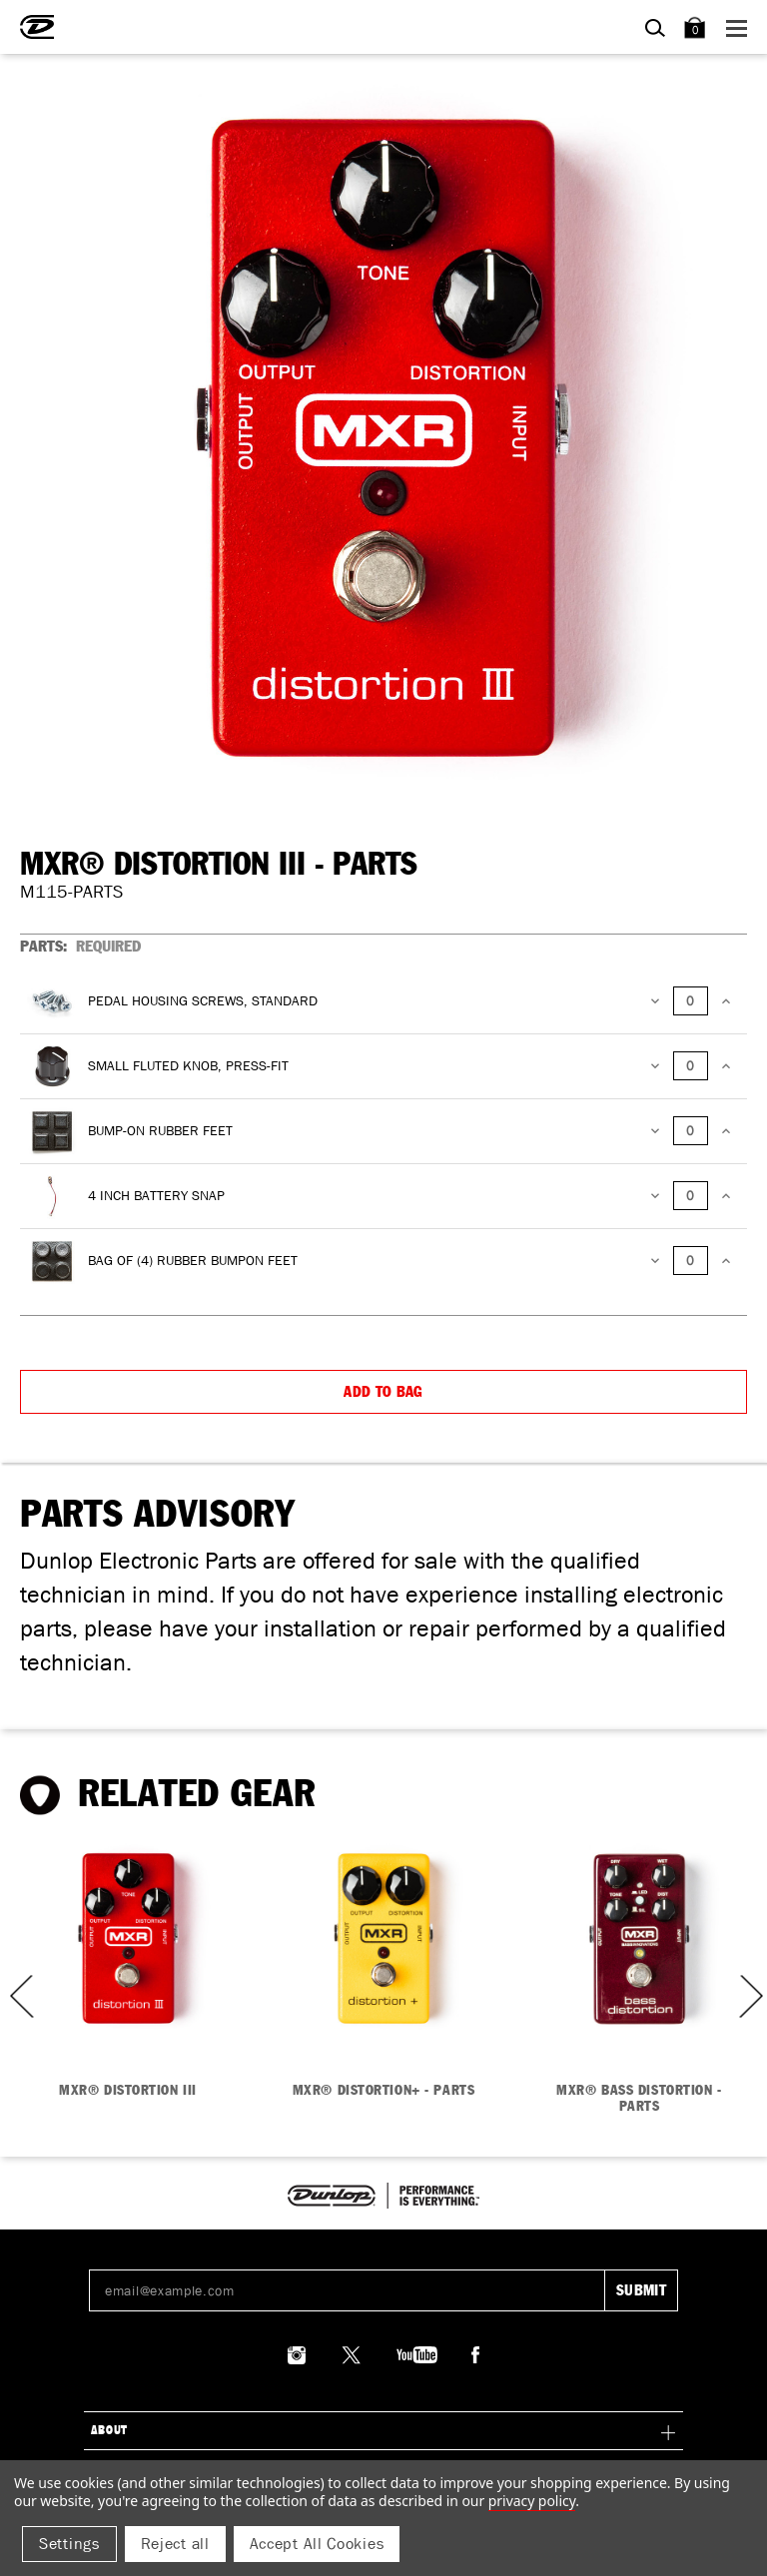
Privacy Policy (531, 2500)
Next (749, 1996)
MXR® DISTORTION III (128, 2091)
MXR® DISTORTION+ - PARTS (383, 2091)
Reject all (175, 2543)
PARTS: (80, 947)
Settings (69, 2543)
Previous (15, 1996)
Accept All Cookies (317, 2543)
